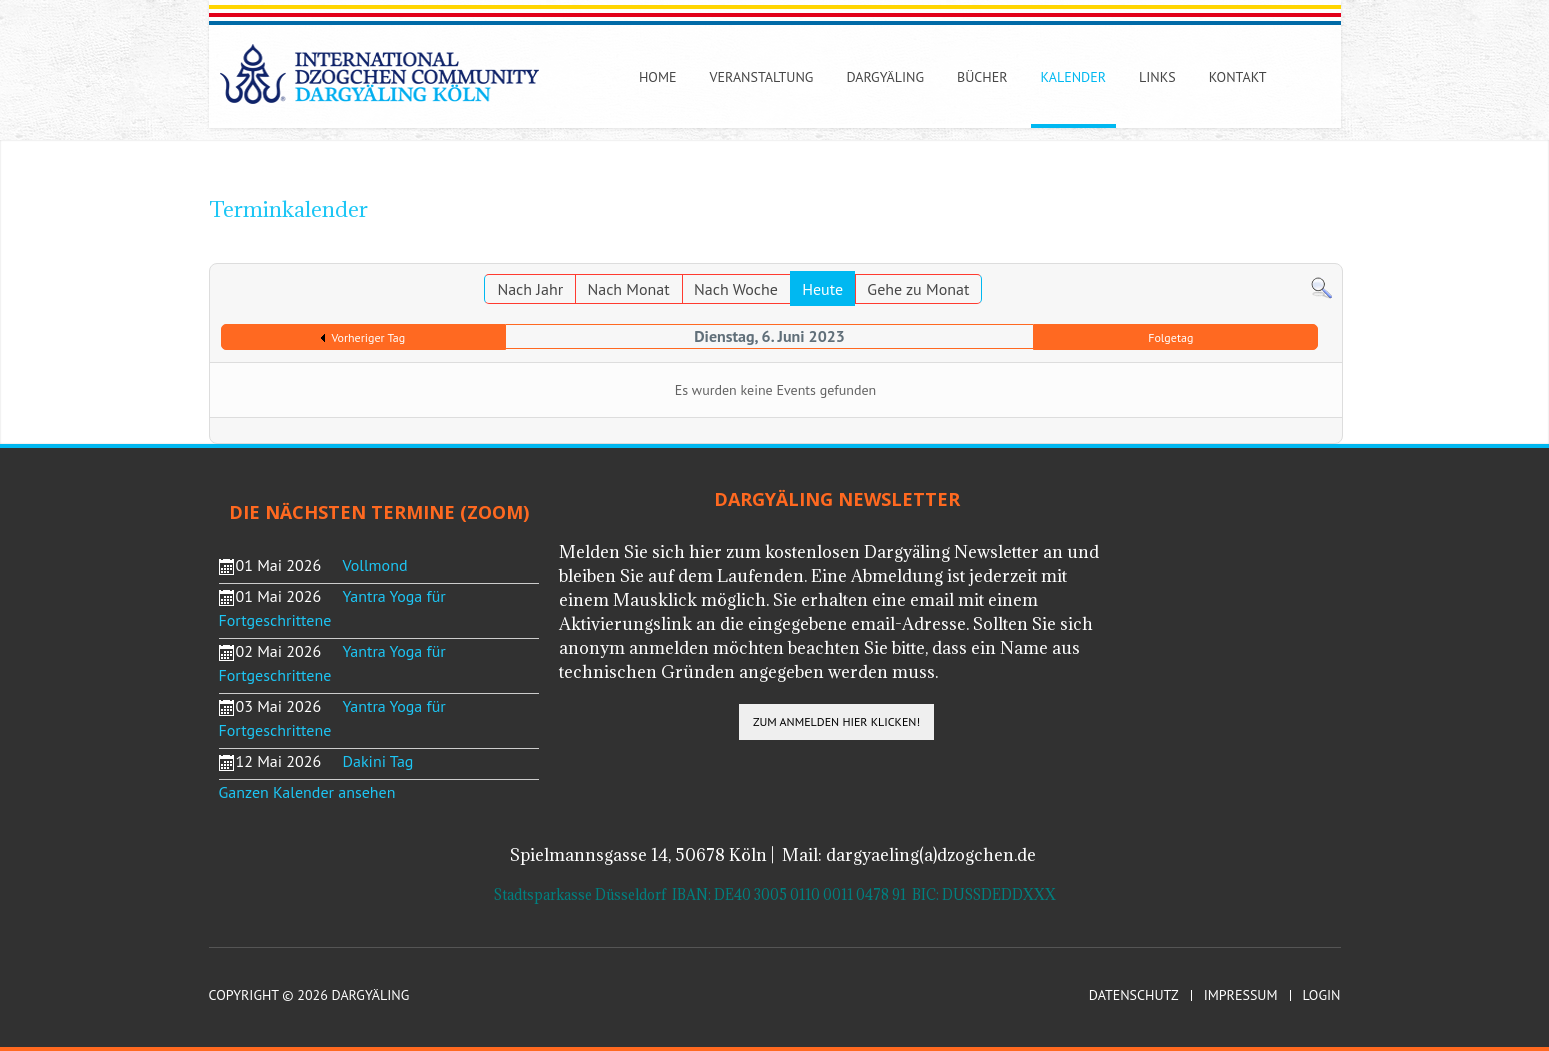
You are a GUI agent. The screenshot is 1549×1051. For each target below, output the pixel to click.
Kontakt (1238, 77)
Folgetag (1170, 337)
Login (1322, 995)
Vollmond (375, 565)
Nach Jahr (530, 289)
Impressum (1241, 995)
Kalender (1073, 77)
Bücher (982, 77)
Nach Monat (628, 289)
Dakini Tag (378, 761)
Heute (822, 289)
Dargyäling (885, 77)
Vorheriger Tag (368, 337)
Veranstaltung (761, 77)
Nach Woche (736, 289)
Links (1157, 77)
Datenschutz (1134, 995)
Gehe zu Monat (918, 289)
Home (658, 77)
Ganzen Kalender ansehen (307, 792)
